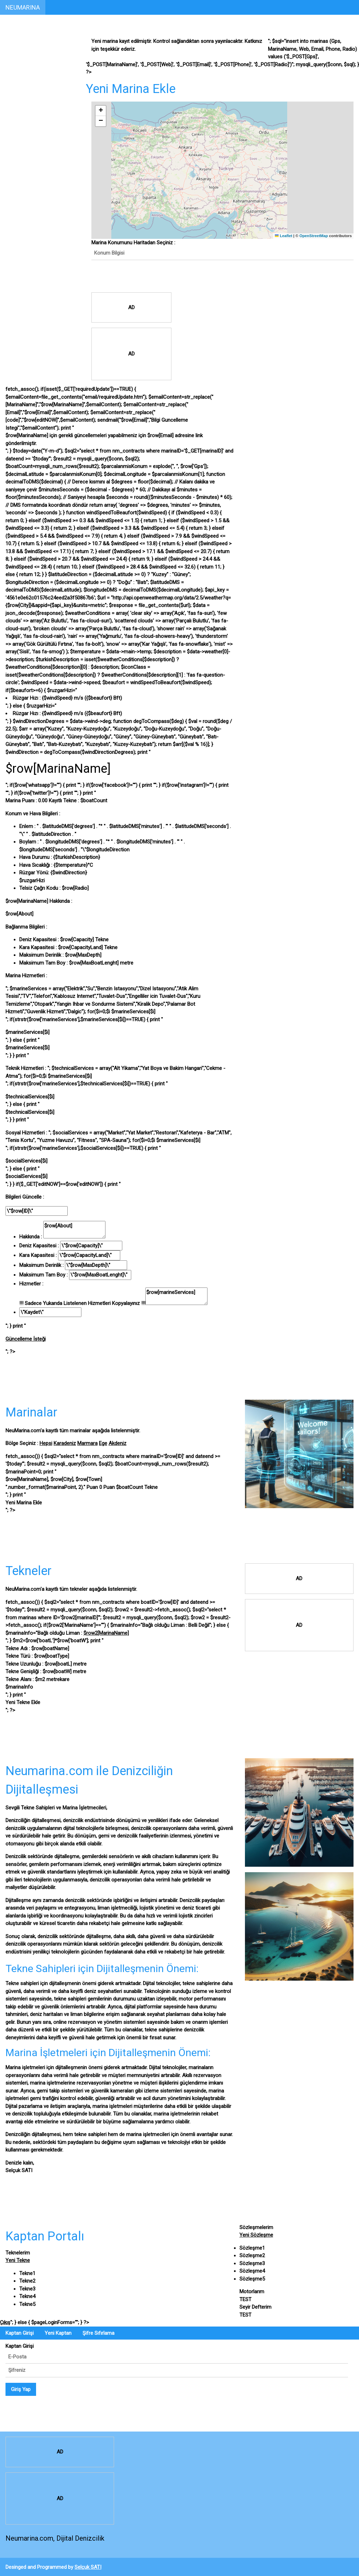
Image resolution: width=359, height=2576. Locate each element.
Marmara (87, 1443)
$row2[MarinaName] (106, 1633)
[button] (101, 111)
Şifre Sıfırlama (98, 2333)
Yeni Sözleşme (256, 2235)
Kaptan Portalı (24, 44)
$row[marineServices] (176, 1296)
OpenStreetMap (313, 236)
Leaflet (283, 236)
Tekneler (17, 74)
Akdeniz (117, 1443)
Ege (103, 1443)
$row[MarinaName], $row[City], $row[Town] (81, 1483)
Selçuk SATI (88, 2567)
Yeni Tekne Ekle (22, 1702)
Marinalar (17, 59)
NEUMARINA (22, 7)
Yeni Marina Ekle (23, 1503)
